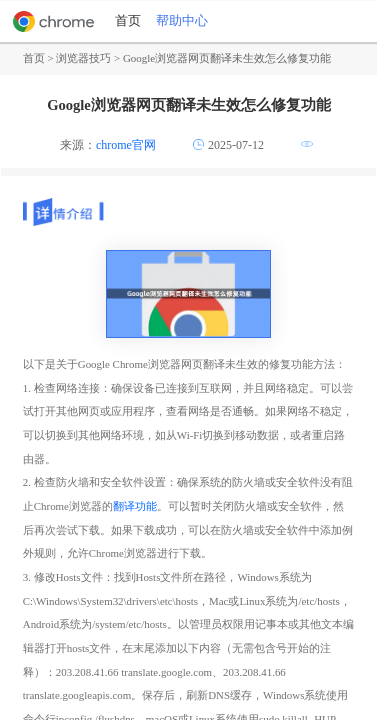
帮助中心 (182, 21)
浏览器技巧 (83, 58)
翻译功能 (135, 506)
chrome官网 (126, 145)
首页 (128, 21)
